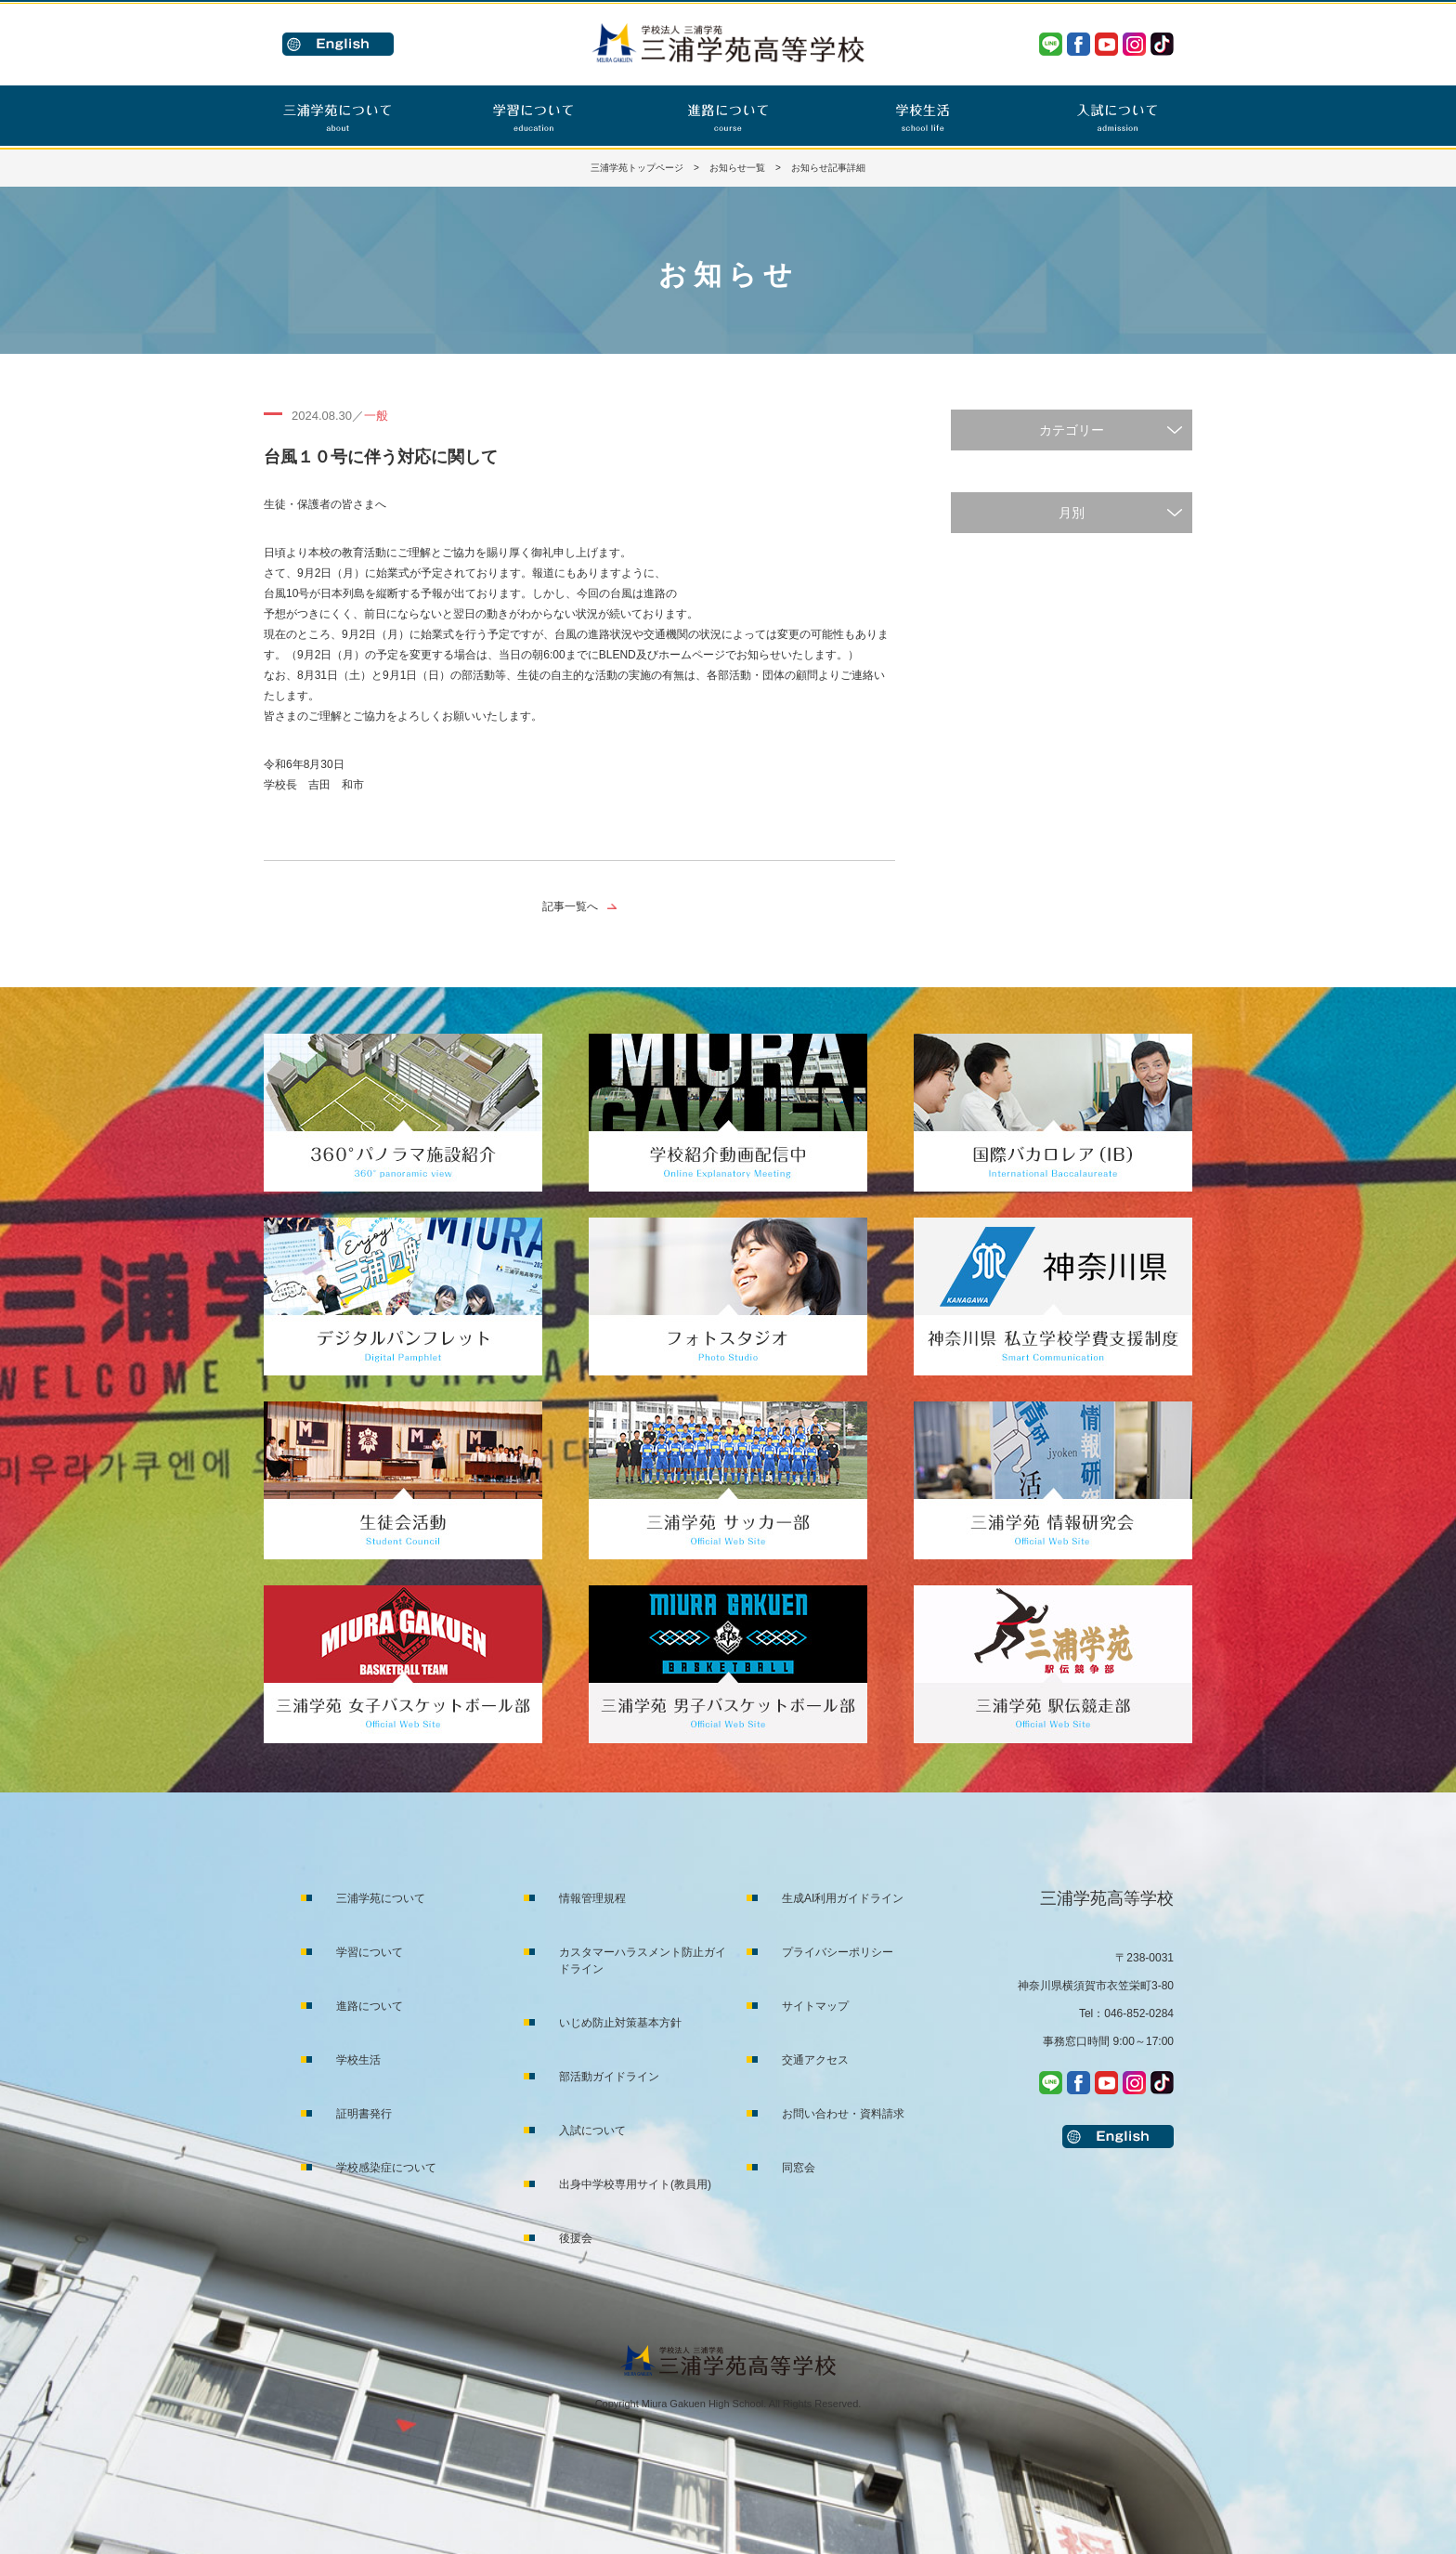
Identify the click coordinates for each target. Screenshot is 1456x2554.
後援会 (575, 2238)
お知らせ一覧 (737, 168)
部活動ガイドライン (609, 2076)
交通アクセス (815, 2059)
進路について (369, 2006)
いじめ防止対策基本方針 (620, 2022)
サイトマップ (815, 2006)
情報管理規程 (592, 1898)
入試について (592, 2130)
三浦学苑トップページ (637, 168)
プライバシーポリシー (837, 1952)
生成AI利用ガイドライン (843, 1898)
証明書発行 (364, 2113)
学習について (369, 1952)
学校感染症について (386, 2167)
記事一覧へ (570, 906)
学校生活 (358, 2059)
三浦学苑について (380, 1898)
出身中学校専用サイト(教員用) (635, 2184)
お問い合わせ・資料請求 (843, 2113)
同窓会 (798, 2167)
